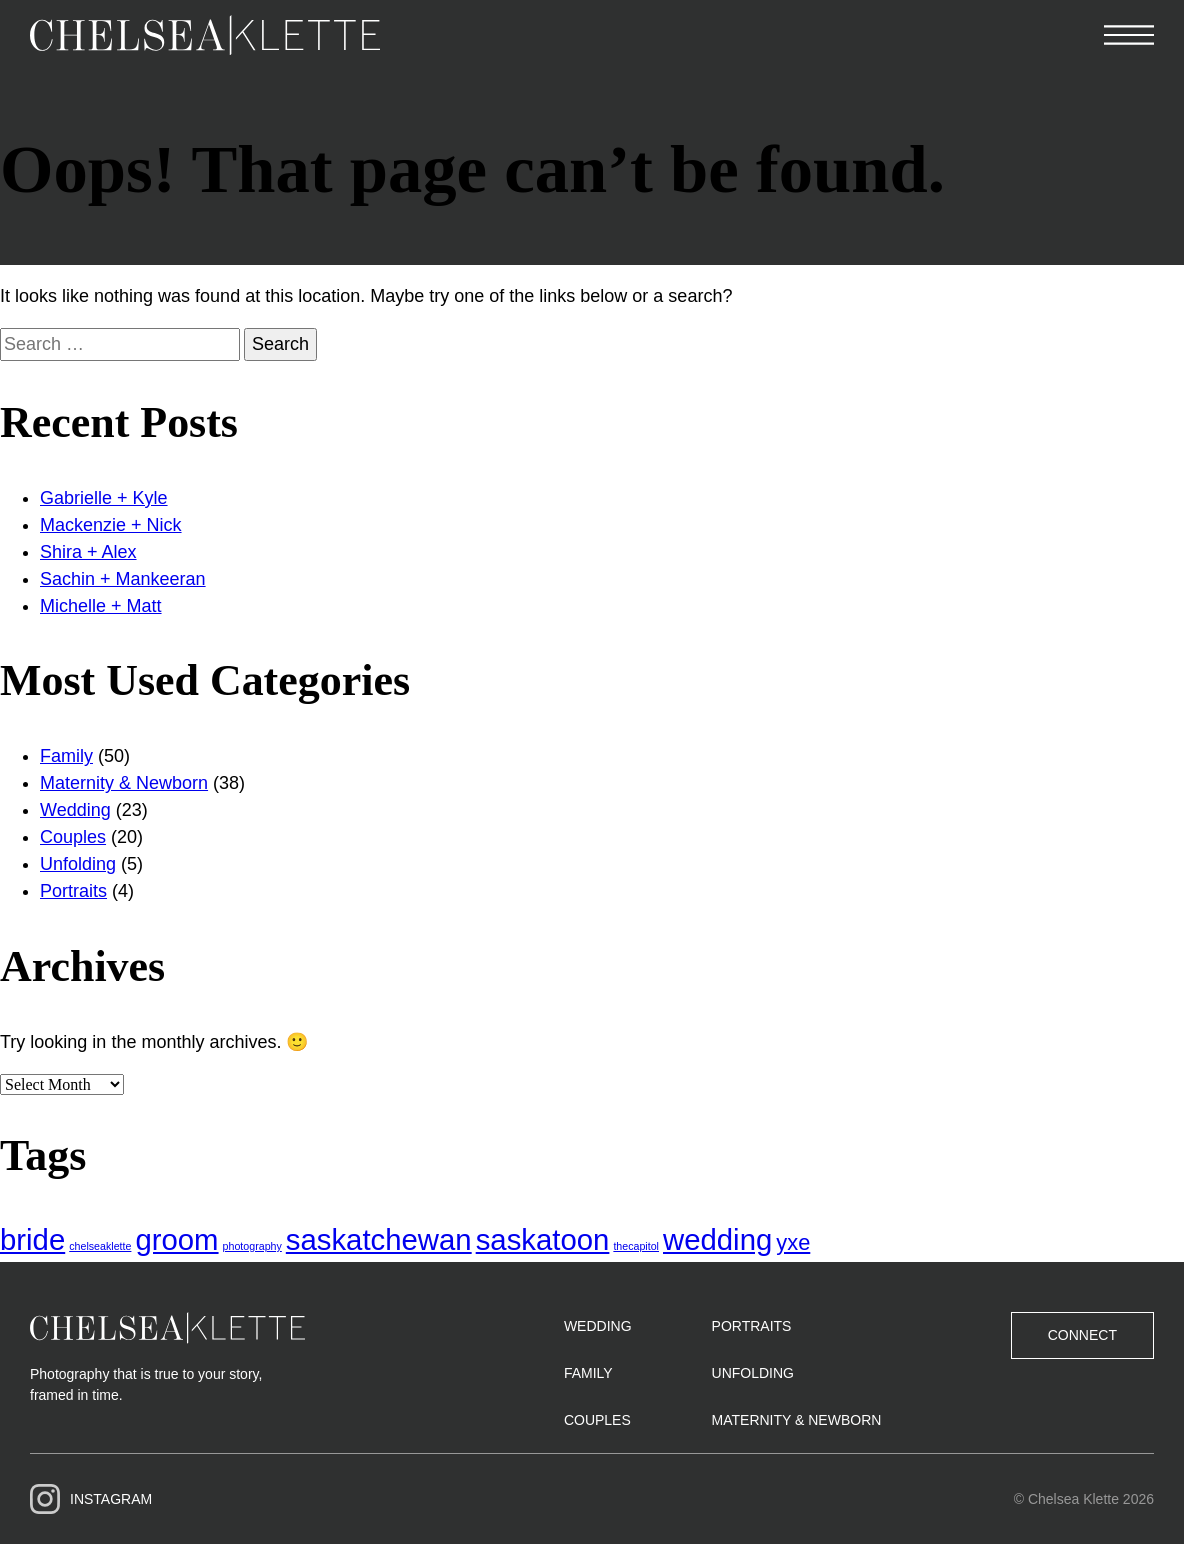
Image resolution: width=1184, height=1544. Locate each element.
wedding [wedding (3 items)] (717, 1239)
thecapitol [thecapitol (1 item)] (636, 1246)
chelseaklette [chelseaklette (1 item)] (100, 1246)
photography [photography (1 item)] (252, 1246)
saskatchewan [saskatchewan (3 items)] (379, 1239)
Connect (1082, 1335)
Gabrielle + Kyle (104, 498)
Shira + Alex (88, 552)
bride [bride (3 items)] (32, 1239)
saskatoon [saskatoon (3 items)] (543, 1239)
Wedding (75, 810)
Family (66, 756)
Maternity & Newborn (124, 783)
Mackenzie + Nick (111, 525)
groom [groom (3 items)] (176, 1239)
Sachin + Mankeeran (123, 579)
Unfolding (78, 864)
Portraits (73, 891)
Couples (73, 837)
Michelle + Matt (101, 606)
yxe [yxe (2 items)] (793, 1242)
